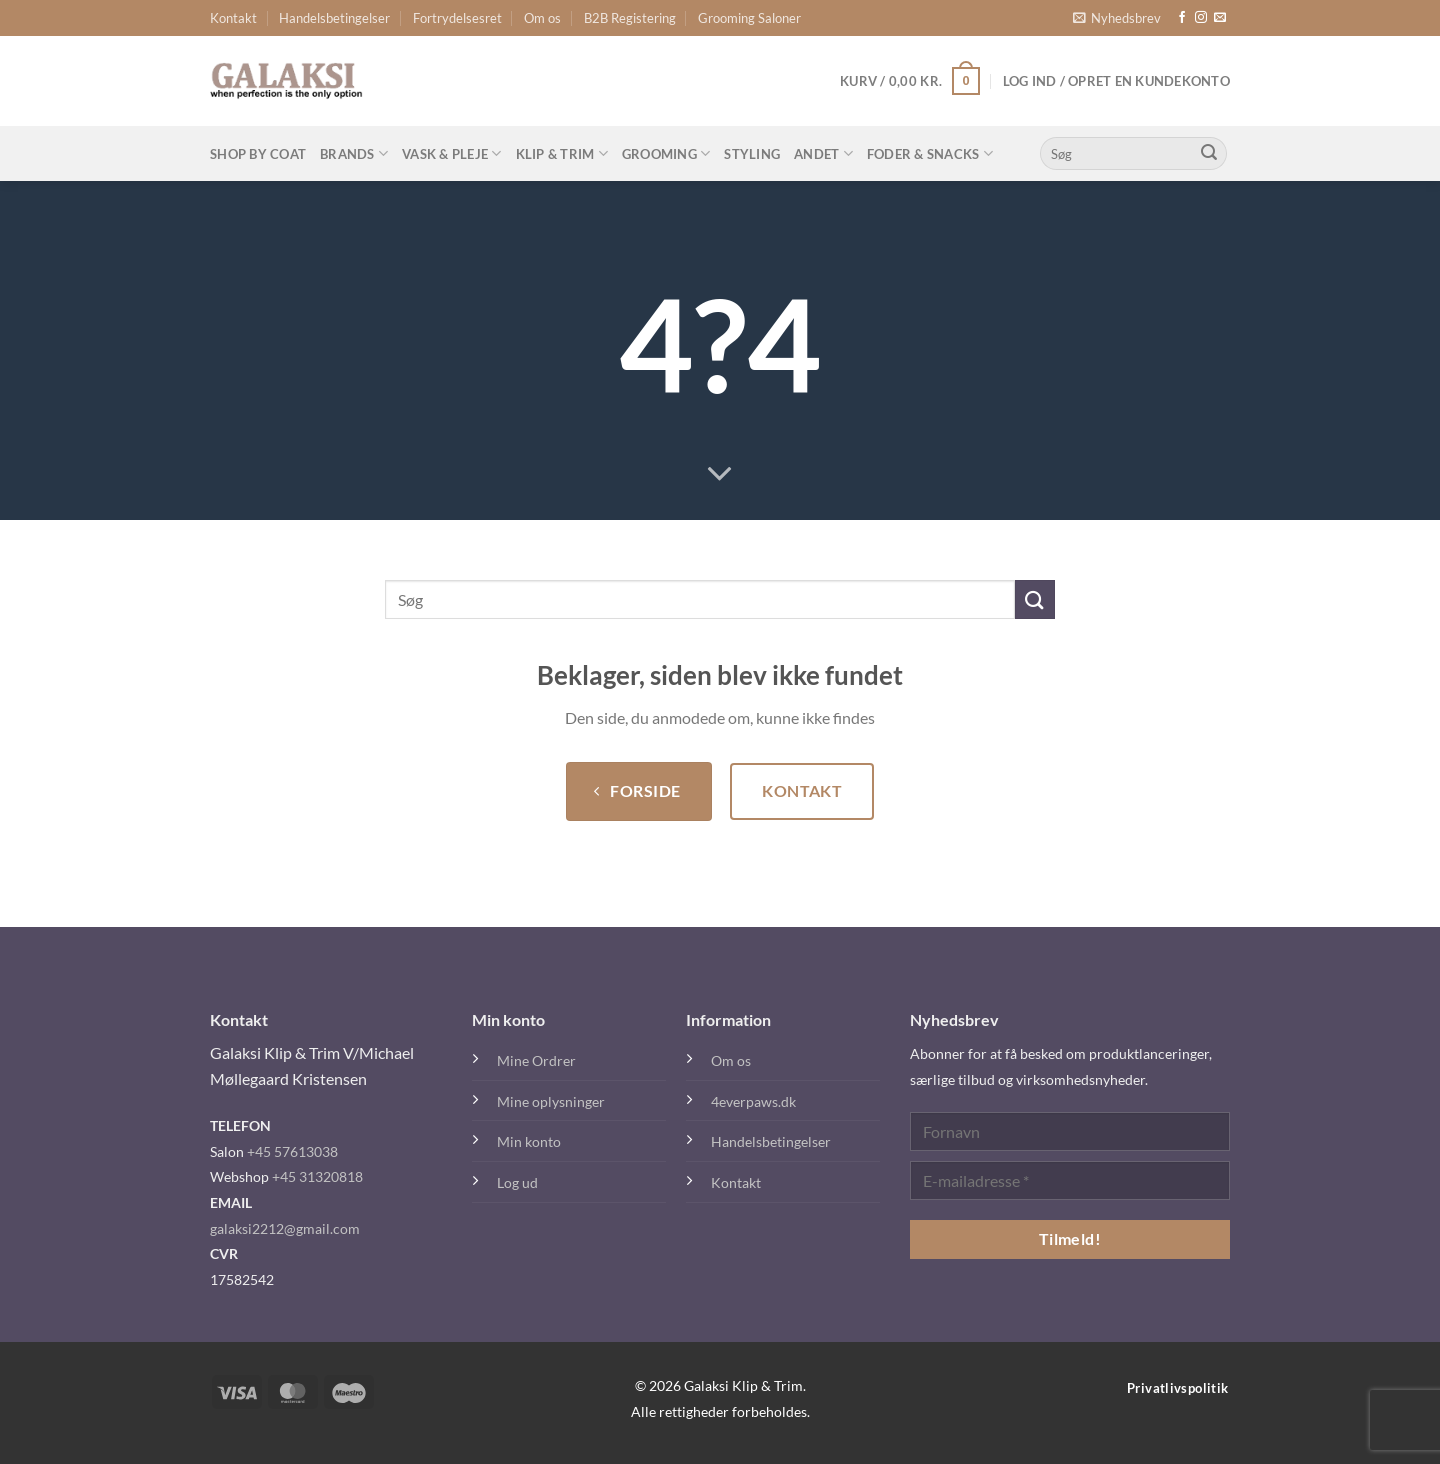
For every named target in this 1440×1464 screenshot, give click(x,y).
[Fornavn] (1070, 1131)
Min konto (529, 1141)
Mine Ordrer (536, 1060)
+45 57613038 (292, 1151)
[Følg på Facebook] (1182, 18)
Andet (823, 153)
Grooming (666, 153)
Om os (542, 18)
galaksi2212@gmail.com (285, 1228)
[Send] (1209, 154)
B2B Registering (630, 18)
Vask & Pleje (452, 153)
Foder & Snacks (930, 153)
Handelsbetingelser (334, 18)
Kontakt (233, 18)
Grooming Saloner (749, 18)
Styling (752, 154)
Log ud (517, 1182)
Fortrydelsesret (457, 18)
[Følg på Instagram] (1201, 18)
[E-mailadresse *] (1070, 1180)
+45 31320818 (317, 1176)
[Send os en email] (1220, 18)
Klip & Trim (562, 153)
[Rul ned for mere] (720, 475)
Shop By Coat (258, 154)
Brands (354, 153)
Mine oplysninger (551, 1101)
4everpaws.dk (753, 1101)
